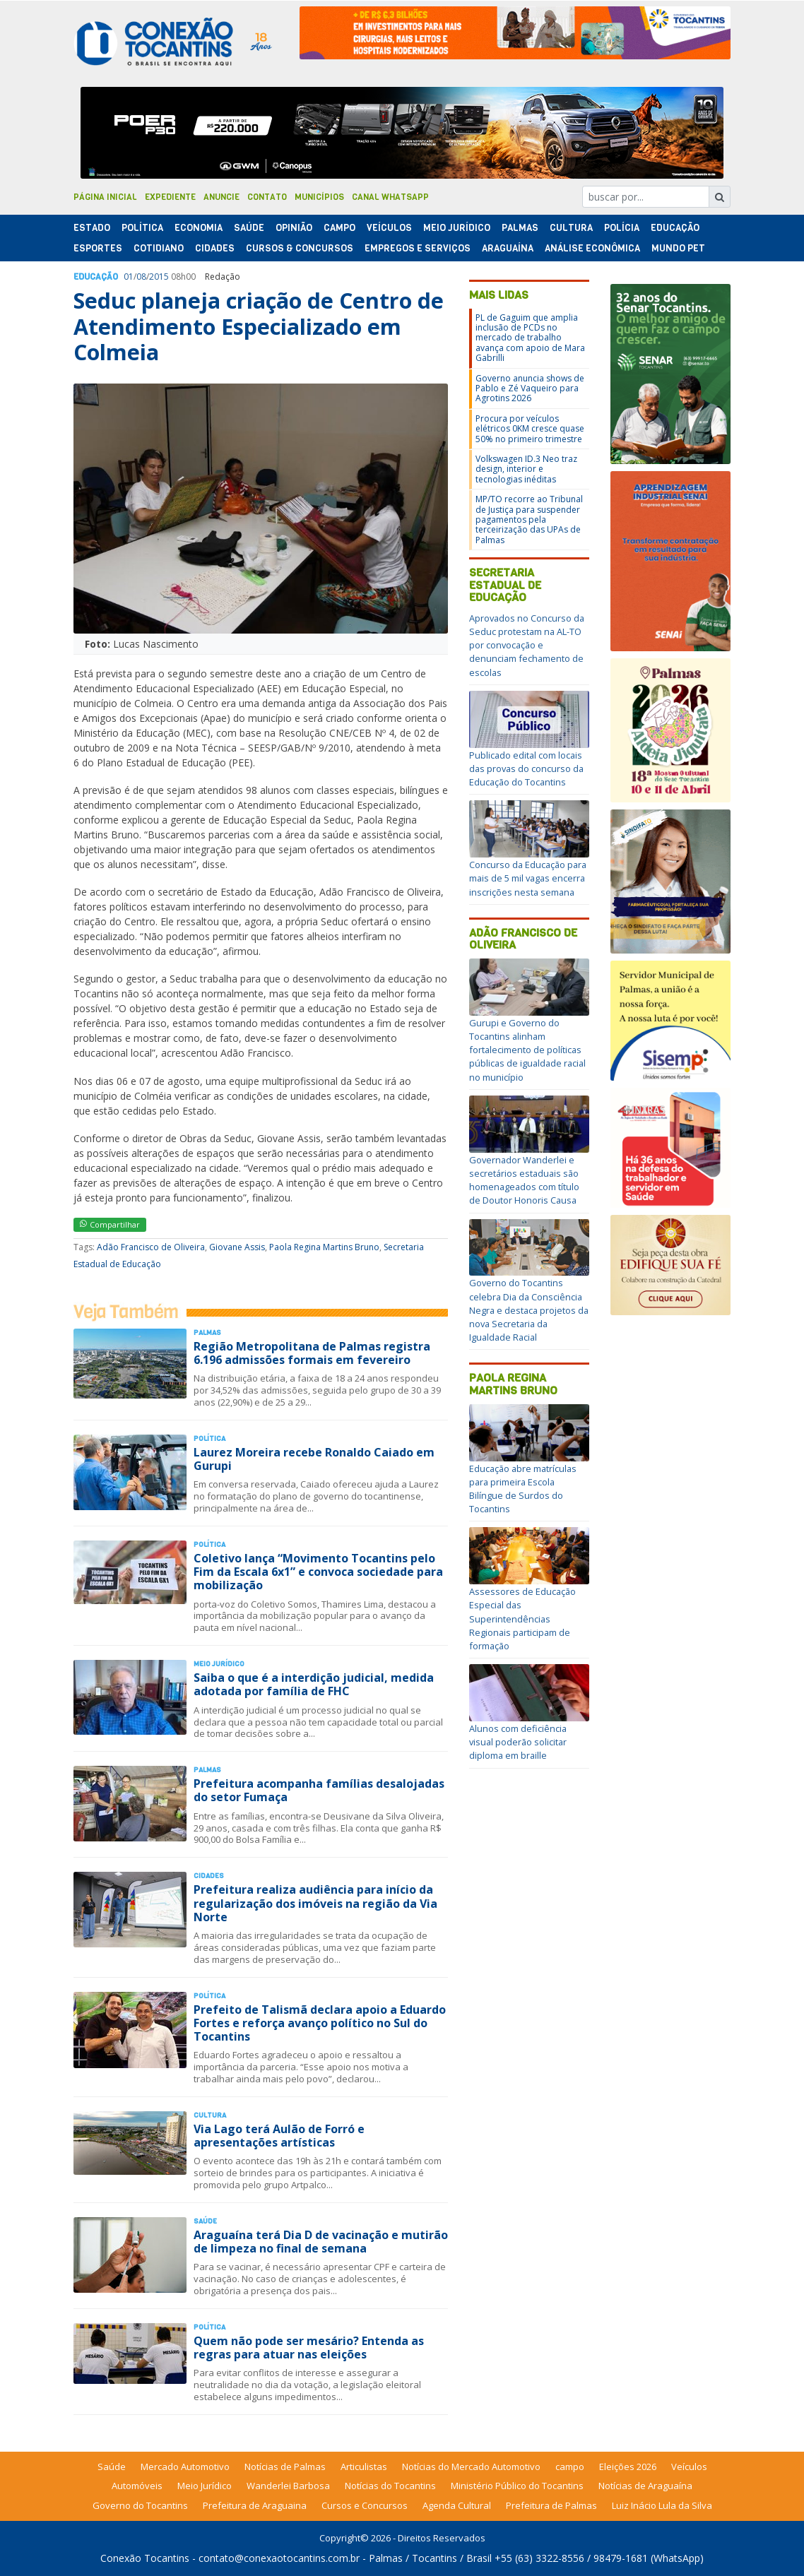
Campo (339, 228)
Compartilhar (110, 1224)
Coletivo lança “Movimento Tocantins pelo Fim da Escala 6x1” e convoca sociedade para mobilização (318, 1571)
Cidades (215, 248)
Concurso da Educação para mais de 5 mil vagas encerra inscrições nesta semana (527, 878)
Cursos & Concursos (299, 248)
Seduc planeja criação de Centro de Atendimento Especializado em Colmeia (258, 326)
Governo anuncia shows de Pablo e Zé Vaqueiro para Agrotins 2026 (529, 388)
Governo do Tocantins (140, 2505)
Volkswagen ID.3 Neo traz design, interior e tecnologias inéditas (526, 469)
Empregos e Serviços (418, 248)
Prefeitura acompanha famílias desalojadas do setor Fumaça (319, 1790)
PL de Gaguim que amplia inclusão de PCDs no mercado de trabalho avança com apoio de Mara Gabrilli (530, 337)
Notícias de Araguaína (645, 2485)
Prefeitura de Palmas (551, 2505)
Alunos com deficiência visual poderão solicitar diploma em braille (518, 1742)
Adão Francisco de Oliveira (151, 1247)
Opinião (294, 228)
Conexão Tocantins (144, 2558)
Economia (199, 228)
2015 (159, 277)
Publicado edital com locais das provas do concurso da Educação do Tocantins (526, 768)
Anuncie (221, 197)
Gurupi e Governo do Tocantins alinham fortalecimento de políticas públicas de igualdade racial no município (527, 1050)
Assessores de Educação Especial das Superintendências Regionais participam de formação (522, 1618)
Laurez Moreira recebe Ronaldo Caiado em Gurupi (314, 1458)
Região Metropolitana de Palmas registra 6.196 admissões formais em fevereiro (312, 1353)
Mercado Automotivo (185, 2466)
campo (569, 2466)
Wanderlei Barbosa (288, 2485)
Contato (267, 197)
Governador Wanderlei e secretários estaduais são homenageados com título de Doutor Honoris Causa (524, 1180)
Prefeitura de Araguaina (255, 2505)
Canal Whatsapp (390, 197)
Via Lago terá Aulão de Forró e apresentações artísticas (279, 2135)
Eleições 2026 (627, 2466)
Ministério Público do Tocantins (517, 2485)
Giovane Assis (237, 1247)
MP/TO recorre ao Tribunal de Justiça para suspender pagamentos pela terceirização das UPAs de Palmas (529, 519)
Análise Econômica (592, 248)
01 (129, 277)
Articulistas (364, 2466)
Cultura (571, 228)
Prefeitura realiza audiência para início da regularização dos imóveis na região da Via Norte (315, 1903)
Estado (91, 228)
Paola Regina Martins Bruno (324, 1247)
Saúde (249, 228)
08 (141, 277)
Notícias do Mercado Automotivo (471, 2466)
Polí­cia (621, 228)
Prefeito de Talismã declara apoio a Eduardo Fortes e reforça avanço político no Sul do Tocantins (320, 2023)
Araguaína (507, 248)
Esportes (97, 248)
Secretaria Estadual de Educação (505, 585)
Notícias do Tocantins (390, 2485)
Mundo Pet (678, 248)
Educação (675, 228)
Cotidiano (159, 248)
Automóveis (137, 2485)
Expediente (170, 197)
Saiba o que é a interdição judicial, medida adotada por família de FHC (314, 1684)
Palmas (520, 228)
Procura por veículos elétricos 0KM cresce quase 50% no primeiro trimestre (529, 428)
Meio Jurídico (456, 228)
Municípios (319, 197)
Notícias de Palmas (285, 2466)
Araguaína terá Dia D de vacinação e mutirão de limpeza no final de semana (321, 2241)
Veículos (389, 228)
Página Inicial (105, 197)
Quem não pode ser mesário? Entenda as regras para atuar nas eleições (309, 2347)
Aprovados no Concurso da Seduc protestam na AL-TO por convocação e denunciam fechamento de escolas (526, 645)
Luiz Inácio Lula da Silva (662, 2505)
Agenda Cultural (456, 2505)
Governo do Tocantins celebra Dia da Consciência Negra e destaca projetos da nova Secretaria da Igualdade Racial (529, 1309)
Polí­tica (142, 228)
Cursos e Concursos (364, 2505)
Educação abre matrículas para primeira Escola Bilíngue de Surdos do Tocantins (523, 1489)
